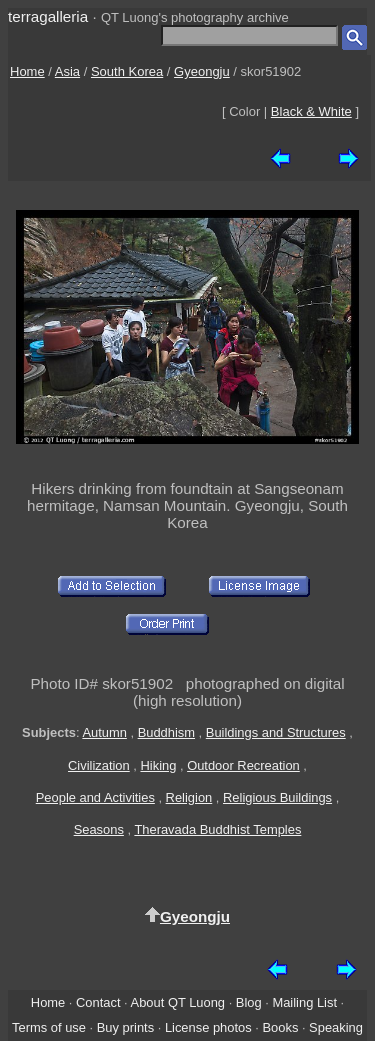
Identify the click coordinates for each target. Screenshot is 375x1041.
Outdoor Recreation (243, 765)
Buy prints (125, 1027)
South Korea (127, 71)
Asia (67, 71)
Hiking (158, 765)
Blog (249, 1002)
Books (280, 1027)
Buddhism (166, 732)
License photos (208, 1027)
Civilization (99, 765)
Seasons (99, 829)
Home (27, 71)
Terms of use (49, 1027)
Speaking (336, 1027)
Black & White (311, 111)
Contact (98, 1002)
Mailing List (304, 1002)
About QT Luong (178, 1002)
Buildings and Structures (276, 732)
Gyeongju (202, 71)
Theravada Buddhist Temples (217, 829)
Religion (189, 797)
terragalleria (48, 16)
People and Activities (95, 797)
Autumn (104, 732)
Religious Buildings (277, 797)
